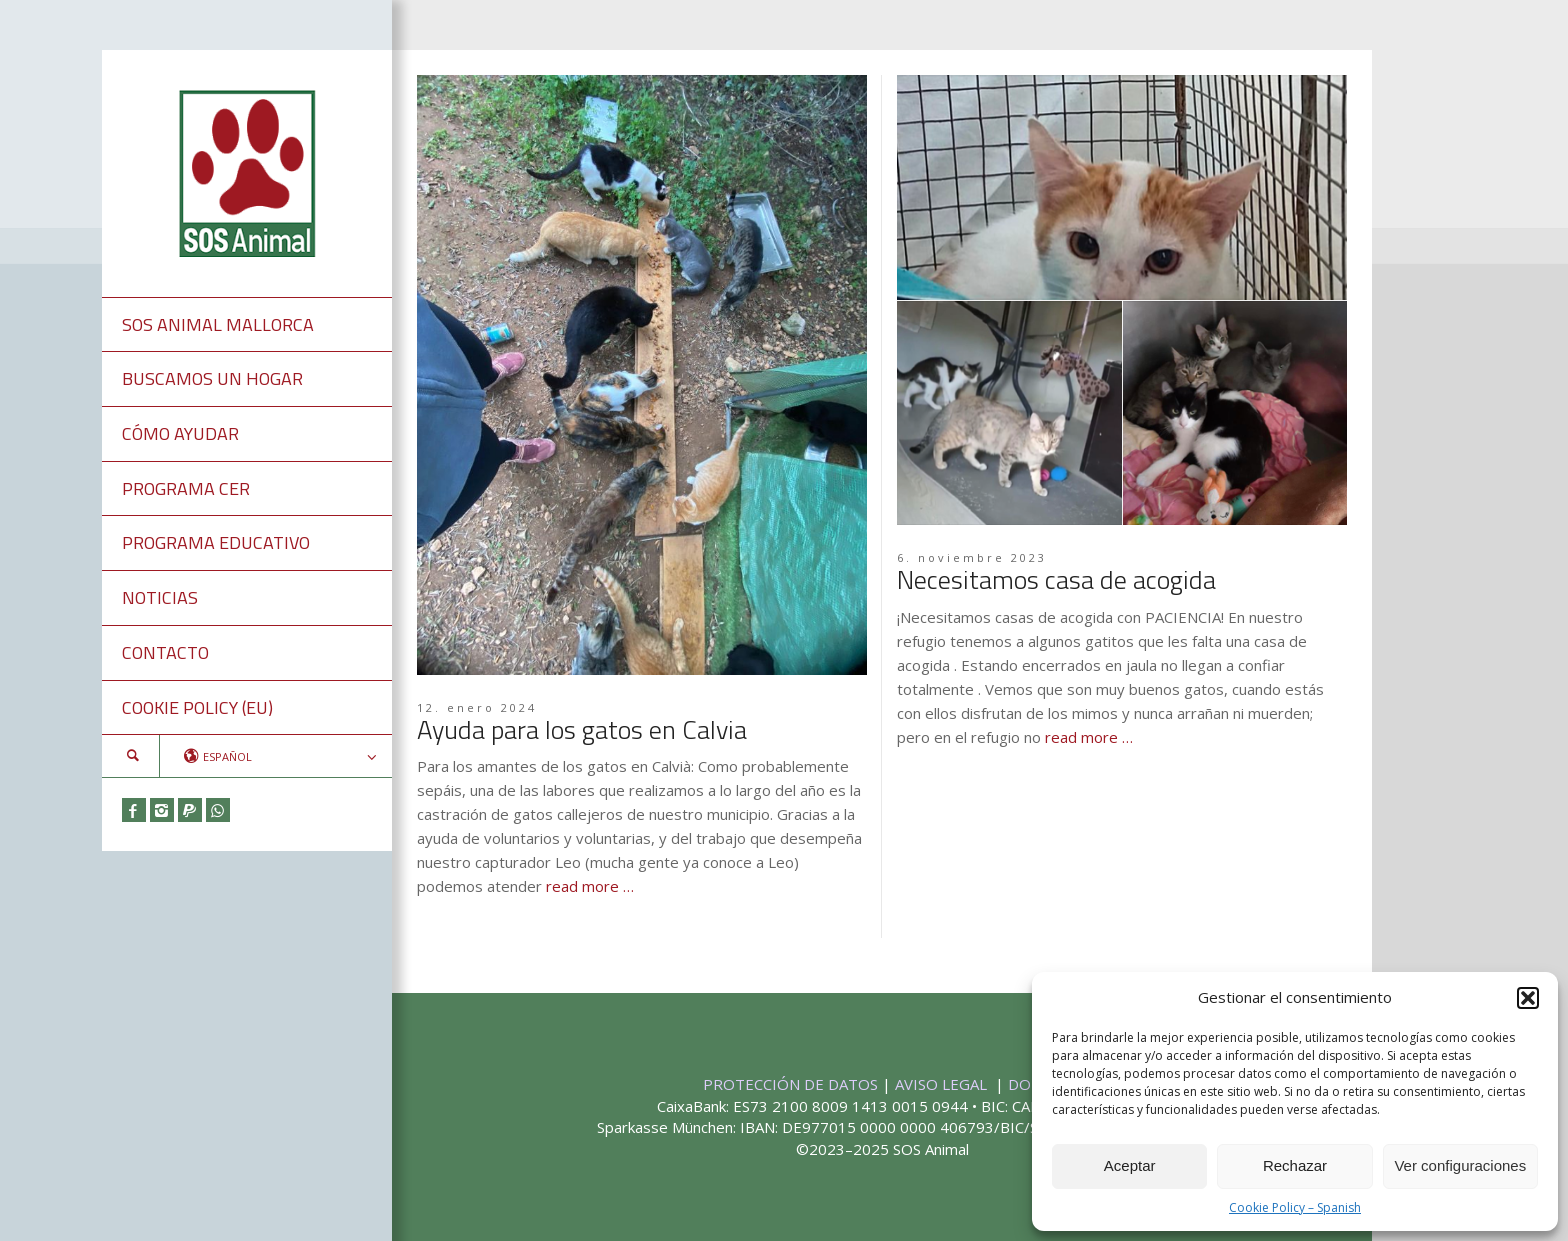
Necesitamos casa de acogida (1056, 579)
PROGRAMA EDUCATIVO (216, 542)
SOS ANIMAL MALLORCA (218, 324)
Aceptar (1130, 1165)
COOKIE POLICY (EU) (197, 707)
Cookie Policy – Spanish (1295, 1207)
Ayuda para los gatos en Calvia (582, 729)
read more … (590, 886)
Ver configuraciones (1460, 1165)
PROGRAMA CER (186, 488)
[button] (1528, 998)
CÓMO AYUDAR (180, 433)
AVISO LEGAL (943, 1084)
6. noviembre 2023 (972, 557)
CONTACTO (165, 652)
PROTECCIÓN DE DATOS (792, 1084)
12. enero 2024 (477, 707)
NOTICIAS (160, 597)
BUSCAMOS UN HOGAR (212, 378)
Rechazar (1295, 1165)
